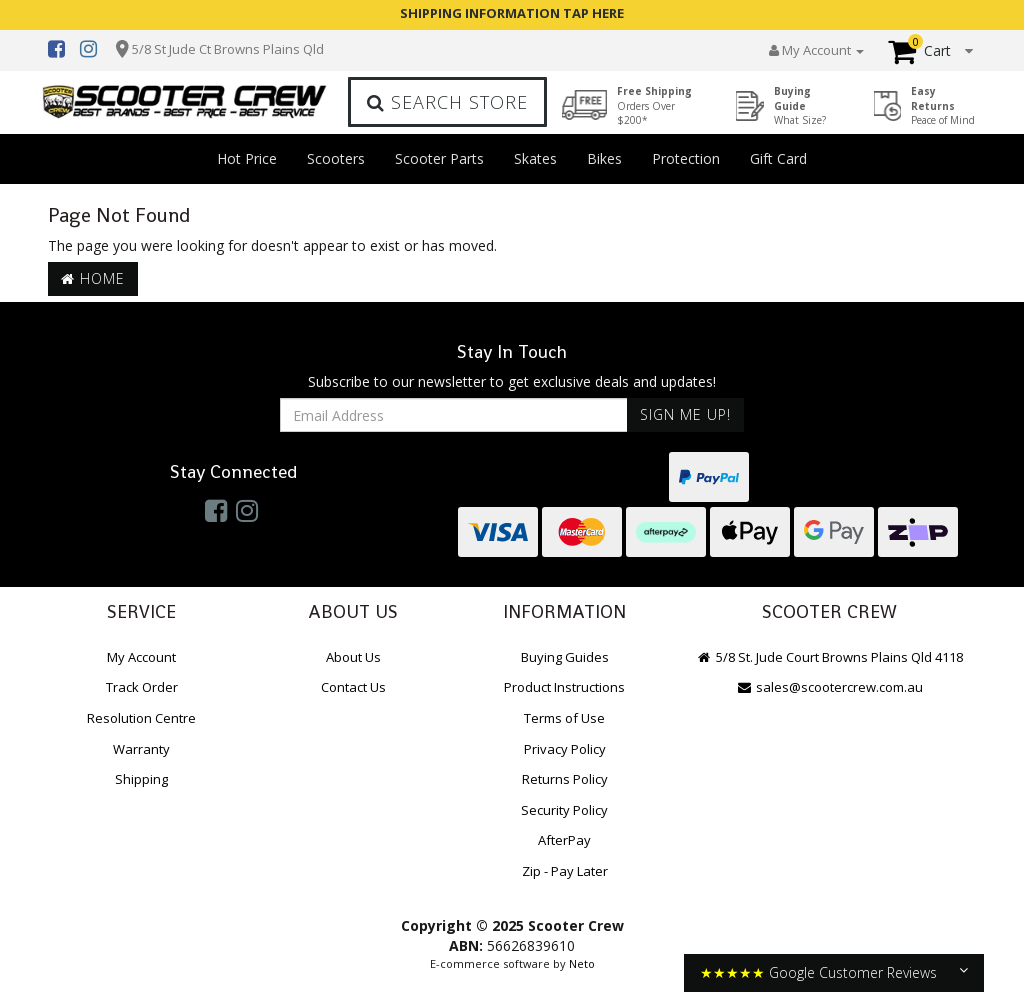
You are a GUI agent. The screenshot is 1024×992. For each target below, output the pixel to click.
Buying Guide (800, 105)
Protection (686, 158)
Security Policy (564, 810)
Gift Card (778, 158)
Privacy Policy (565, 749)
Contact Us (353, 687)
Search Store (447, 102)
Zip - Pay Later (565, 871)
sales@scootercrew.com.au (829, 687)
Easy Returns (943, 105)
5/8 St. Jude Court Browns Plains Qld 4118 (829, 657)
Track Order (142, 687)
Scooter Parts (439, 158)
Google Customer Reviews (853, 972)
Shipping (141, 779)
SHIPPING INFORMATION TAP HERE (512, 13)
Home (93, 278)
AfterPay (564, 840)
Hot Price (247, 158)
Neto (582, 963)
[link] (216, 510)
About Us (353, 657)
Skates (535, 158)
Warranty (141, 749)
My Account (141, 657)
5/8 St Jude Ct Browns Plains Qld (228, 49)
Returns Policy (565, 779)
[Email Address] (454, 415)
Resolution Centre (141, 718)
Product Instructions (564, 687)
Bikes (604, 158)
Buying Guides (565, 657)
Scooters (336, 158)
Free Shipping (654, 105)
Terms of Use (564, 718)
